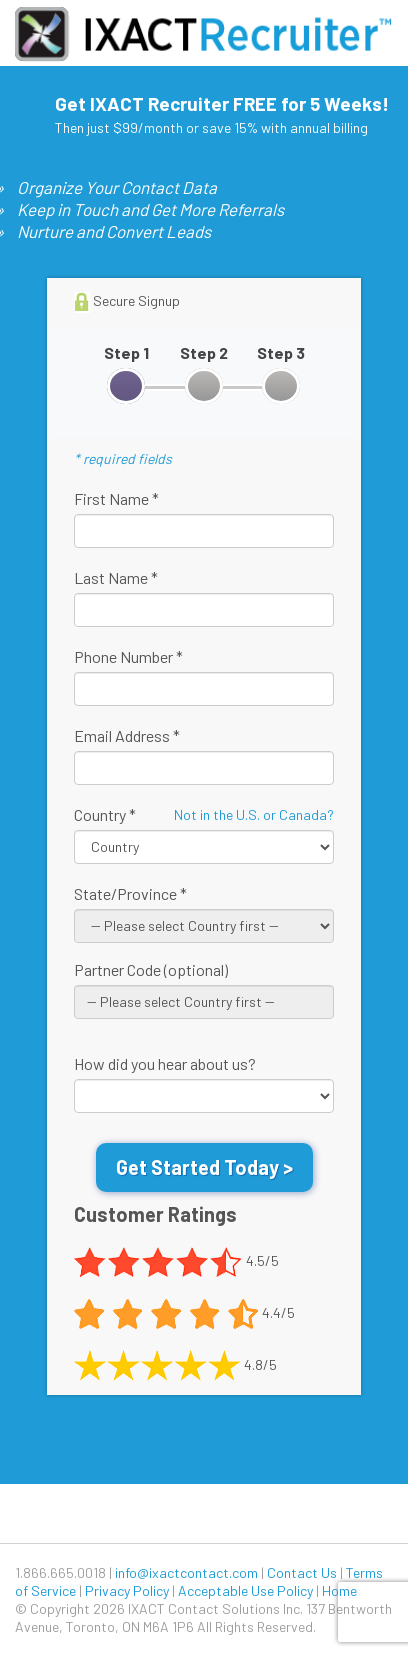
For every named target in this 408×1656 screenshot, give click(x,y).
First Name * (116, 498)
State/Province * (130, 893)
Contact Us (302, 1572)
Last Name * (116, 577)
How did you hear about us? (165, 1063)
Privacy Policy (127, 1590)
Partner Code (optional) (151, 969)
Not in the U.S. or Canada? (254, 814)
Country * (105, 814)
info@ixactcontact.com (186, 1572)
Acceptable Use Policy (245, 1590)
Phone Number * (128, 656)
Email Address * (127, 735)
